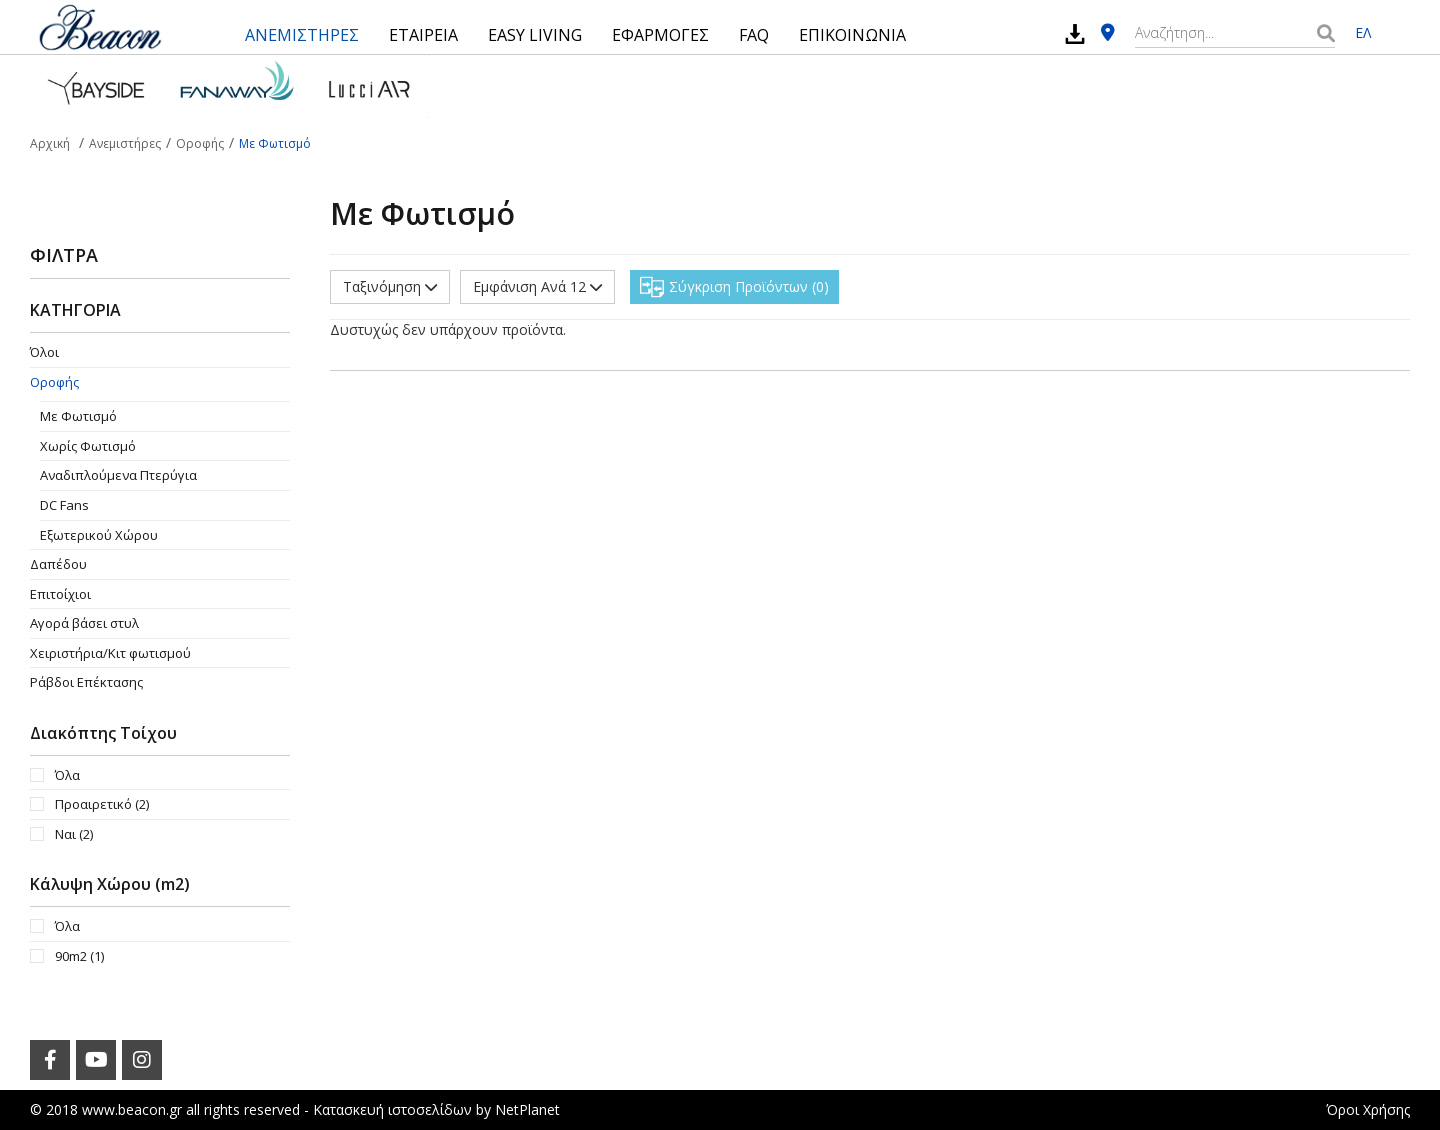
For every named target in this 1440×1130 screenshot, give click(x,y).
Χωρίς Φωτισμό (88, 446)
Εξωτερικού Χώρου (99, 535)
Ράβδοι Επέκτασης (86, 682)
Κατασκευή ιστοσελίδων (392, 1109)
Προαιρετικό (102, 804)
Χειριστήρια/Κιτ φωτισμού (110, 653)
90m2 (79, 956)
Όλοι (44, 352)
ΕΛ (1363, 32)
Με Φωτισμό (78, 416)
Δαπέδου (58, 564)
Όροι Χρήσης (1368, 1109)
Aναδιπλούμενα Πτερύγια (118, 475)
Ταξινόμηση (390, 286)
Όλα (67, 775)
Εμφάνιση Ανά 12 (537, 286)
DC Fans (64, 505)
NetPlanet (527, 1109)
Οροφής (54, 382)
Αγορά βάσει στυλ (84, 623)
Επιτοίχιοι (60, 594)
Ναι (74, 834)
